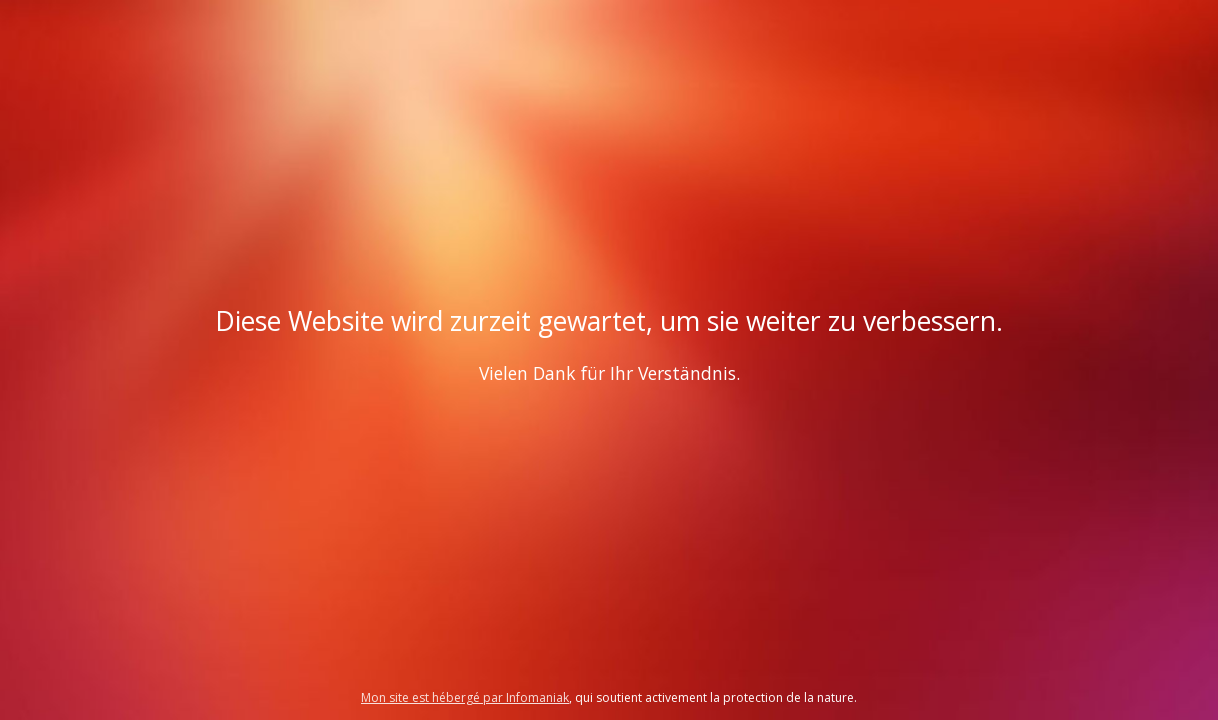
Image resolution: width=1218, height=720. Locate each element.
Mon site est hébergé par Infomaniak (465, 697)
